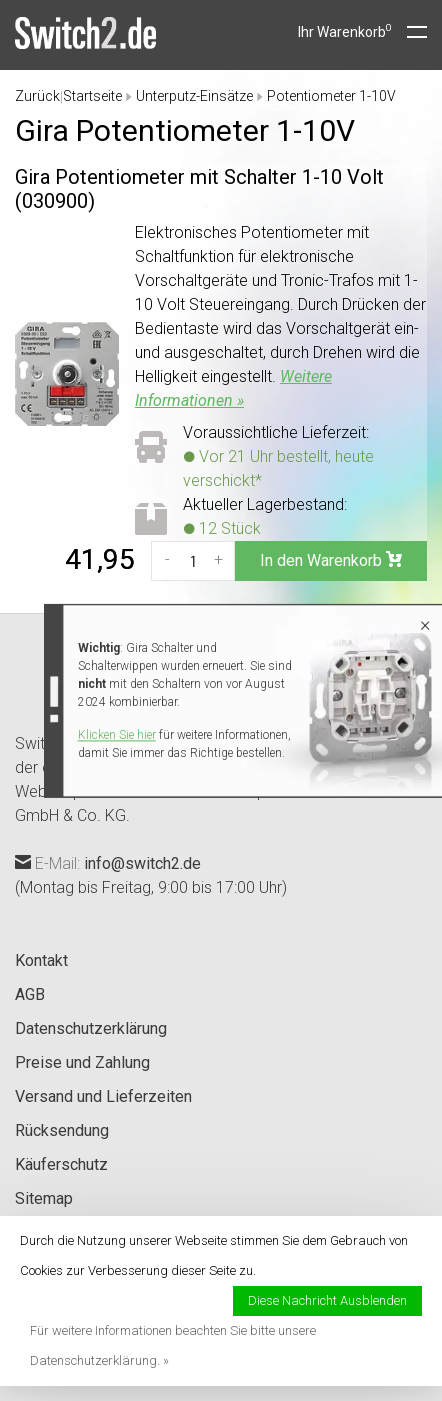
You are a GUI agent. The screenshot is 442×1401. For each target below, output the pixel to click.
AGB (30, 994)
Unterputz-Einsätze (194, 96)
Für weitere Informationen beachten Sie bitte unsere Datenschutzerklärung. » (173, 1345)
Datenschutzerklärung (91, 1028)
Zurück (37, 96)
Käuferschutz (61, 1164)
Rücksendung (62, 1130)
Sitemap (44, 1198)
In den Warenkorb (331, 560)
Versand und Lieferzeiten (103, 1096)
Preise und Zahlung (82, 1062)
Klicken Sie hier (117, 735)
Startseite (92, 96)
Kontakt (41, 960)
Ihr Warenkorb (345, 32)
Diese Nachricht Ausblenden (327, 1300)
